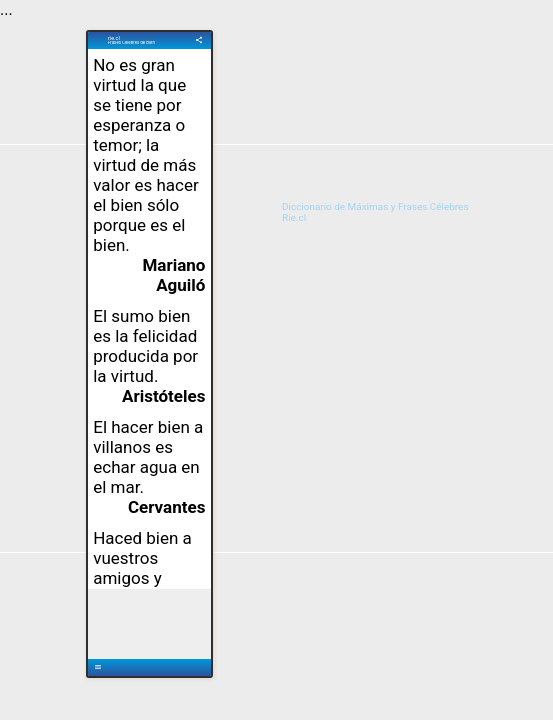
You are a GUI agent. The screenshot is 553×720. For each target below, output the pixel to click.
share (199, 40)
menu (98, 667)
